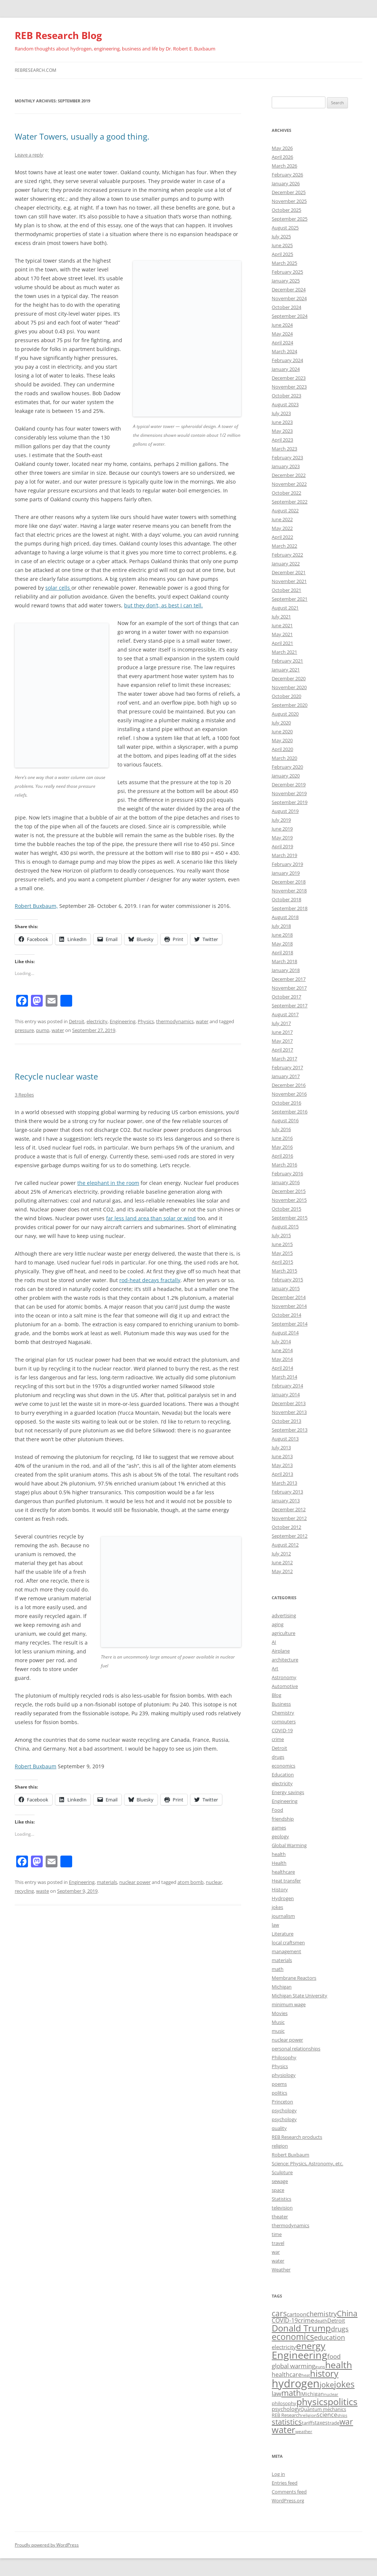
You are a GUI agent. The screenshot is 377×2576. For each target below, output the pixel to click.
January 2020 (286, 775)
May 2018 (282, 943)
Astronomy (284, 1677)
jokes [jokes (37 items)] (344, 2384)
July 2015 (281, 1235)
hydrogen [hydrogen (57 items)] (296, 2383)
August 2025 (285, 227)
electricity (97, 1021)
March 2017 (284, 1058)
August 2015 (285, 1226)
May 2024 (282, 333)
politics (279, 2092)
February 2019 (287, 864)
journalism (283, 1916)
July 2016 (281, 1129)
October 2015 (286, 1208)
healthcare (283, 1871)
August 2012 (285, 1544)
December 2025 (289, 192)
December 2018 (289, 881)
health (279, 1854)
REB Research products (297, 2137)
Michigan (282, 1986)
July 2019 (281, 820)
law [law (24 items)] (276, 2393)
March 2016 (284, 1164)
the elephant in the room (108, 1182)
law (275, 1925)
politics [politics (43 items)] (342, 2401)
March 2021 (284, 652)
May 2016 (282, 1147)
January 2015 (286, 1288)
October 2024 (286, 307)
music (278, 2031)
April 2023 (282, 439)
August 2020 (285, 713)
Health (279, 1863)
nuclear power (135, 1882)
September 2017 (289, 1005)
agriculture (283, 1633)
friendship (283, 1818)
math (277, 1969)
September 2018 (289, 908)
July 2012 (281, 1553)
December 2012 (289, 1509)
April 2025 (282, 254)
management (286, 1951)
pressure (24, 1030)
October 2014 (286, 1315)
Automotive (285, 1686)
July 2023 (281, 413)
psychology (284, 2110)
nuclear (214, 1882)
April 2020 (282, 749)
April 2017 (282, 1049)
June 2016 (282, 1138)
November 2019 (289, 793)
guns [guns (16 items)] (320, 2366)
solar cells (58, 587)
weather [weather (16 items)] (303, 2431)
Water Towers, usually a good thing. (82, 136)
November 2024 (289, 298)
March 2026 (284, 165)
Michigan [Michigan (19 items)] (312, 2393)
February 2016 (287, 1173)
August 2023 (285, 404)
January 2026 (286, 183)
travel (278, 2243)
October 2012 (286, 1527)
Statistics (281, 2199)
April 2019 (282, 846)
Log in (278, 2474)
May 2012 (282, 1571)
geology (280, 1836)
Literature (282, 1933)
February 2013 (287, 1491)
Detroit (76, 1021)
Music (278, 2022)
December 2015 (289, 1191)
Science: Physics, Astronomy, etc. (307, 2163)
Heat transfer (286, 1880)
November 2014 (289, 1306)
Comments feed (289, 2491)
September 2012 (289, 1536)
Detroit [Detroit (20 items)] (336, 2320)
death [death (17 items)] (320, 2320)
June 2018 (282, 934)
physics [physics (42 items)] (312, 2401)
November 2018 (289, 890)
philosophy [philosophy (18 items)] (284, 2403)
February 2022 (287, 554)
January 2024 (286, 369)
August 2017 (285, 1014)
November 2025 (289, 201)
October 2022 (286, 492)
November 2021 (289, 581)
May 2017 (282, 1041)
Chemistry (283, 1712)
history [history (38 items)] (324, 2373)
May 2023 (282, 431)
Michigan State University (299, 1995)
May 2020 (282, 740)
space (278, 2190)
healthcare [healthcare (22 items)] (287, 2374)
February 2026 (287, 174)
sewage (280, 2181)
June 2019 (282, 828)
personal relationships (296, 2048)
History (280, 1889)
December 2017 (289, 979)
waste (42, 1891)
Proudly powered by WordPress (47, 2545)
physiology (284, 2075)
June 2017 (282, 1032)
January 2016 (286, 1182)
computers (284, 1721)
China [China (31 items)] (347, 2313)
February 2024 (287, 360)
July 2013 (281, 1447)
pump (42, 1030)
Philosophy (284, 2057)
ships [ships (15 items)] (342, 2415)
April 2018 (282, 952)
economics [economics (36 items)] (293, 2336)
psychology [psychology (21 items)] (286, 2408)
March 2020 (284, 758)
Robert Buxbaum (35, 1766)
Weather (281, 2269)
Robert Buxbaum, (36, 905)
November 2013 (289, 1412)
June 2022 (282, 519)
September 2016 (289, 1111)
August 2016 (285, 1120)
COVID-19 (282, 1730)
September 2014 (289, 1323)
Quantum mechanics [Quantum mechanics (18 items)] (323, 2409)
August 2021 (285, 607)
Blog (276, 1695)
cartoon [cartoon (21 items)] (296, 2314)
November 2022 (289, 484)
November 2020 (289, 687)
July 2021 (281, 616)
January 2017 (286, 1076)
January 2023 (286, 466)
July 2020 (281, 722)
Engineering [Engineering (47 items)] (299, 2355)
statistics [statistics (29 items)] (287, 2422)
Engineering (122, 1021)
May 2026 (282, 148)
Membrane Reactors (294, 1978)
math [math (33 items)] (291, 2392)
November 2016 (289, 1094)
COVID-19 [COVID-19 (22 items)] (285, 2320)
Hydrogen (283, 1898)
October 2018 (286, 899)
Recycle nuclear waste (56, 1076)
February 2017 (287, 1067)
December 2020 (289, 678)
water (202, 1021)
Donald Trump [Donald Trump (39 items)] (301, 2328)
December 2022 (289, 475)
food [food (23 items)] (334, 2356)
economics (283, 1765)
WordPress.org (288, 2500)
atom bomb (190, 1882)
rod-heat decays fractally (149, 1280)
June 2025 (282, 245)
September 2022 (289, 501)
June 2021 (282, 625)
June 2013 (282, 1456)
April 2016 (282, 1155)
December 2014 (289, 1297)
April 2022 (282, 537)
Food (277, 1810)
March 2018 (284, 961)
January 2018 (286, 970)
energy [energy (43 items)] (310, 2345)
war (276, 2252)
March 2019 (284, 855)
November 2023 (289, 386)
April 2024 (282, 342)
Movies (280, 2013)
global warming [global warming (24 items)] (293, 2365)
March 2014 (284, 1376)
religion (280, 2145)
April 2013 (282, 1474)
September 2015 (289, 1217)
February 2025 (287, 272)
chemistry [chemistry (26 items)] (321, 2313)
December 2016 (289, 1085)
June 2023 (282, 422)
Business (281, 1704)
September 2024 (289, 316)
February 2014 (287, 1385)
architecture (285, 1659)
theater (280, 2216)
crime (278, 1739)
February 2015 (287, 1279)
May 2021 (282, 634)
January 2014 (286, 1394)
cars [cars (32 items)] (279, 2313)
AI (274, 1642)
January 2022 (286, 563)
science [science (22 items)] (327, 2415)
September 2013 (289, 1429)
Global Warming (289, 1845)
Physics (146, 1021)
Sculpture (282, 2172)
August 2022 (285, 510)
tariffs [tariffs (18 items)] (308, 2422)
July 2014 (281, 1341)
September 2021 (289, 599)
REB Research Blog (58, 35)
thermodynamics (175, 1021)
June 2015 (282, 1244)
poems (279, 2084)
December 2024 (289, 289)
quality (279, 2128)
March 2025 (284, 263)
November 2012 (289, 1518)
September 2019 (289, 802)
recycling (24, 1891)
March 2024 (284, 351)
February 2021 (287, 660)
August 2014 (285, 1332)
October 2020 (286, 696)
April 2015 (282, 1262)
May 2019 (282, 837)
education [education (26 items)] (329, 2337)
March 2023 (284, 448)
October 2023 (286, 395)
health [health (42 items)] (338, 2364)
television (282, 2207)
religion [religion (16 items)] (309, 2415)
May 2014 (282, 1359)
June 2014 (282, 1350)
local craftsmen (288, 1942)
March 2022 (284, 546)
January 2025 (286, 280)
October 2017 (286, 996)
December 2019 (289, 784)
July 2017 (281, 1023)
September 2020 (289, 705)
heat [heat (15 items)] (306, 2375)
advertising (284, 1615)
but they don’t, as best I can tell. (163, 605)
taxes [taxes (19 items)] (321, 2422)
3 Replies (24, 1094)
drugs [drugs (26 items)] (340, 2328)
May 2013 (282, 1465)
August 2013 (285, 1438)
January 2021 (286, 669)
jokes (277, 1907)
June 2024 (282, 325)
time (277, 2234)
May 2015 (282, 1253)
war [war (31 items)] (346, 2422)
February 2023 (287, 457)
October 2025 (286, 210)
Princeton (282, 2101)
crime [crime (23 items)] (306, 2320)
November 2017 (289, 988)
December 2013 (289, 1403)
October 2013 (286, 1421)
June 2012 (282, 1562)
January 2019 (286, 873)
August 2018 (285, 917)
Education (283, 1774)
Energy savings (288, 1792)
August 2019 (285, 811)
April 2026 (282, 157)
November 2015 (289, 1200)
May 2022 (282, 528)
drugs (278, 1757)
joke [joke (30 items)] (327, 2384)
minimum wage (289, 2004)
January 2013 (286, 1500)
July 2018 (281, 926)
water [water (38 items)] (283, 2430)
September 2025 (289, 218)
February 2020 (287, 767)
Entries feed (284, 2483)
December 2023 (289, 378)
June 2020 (282, 731)
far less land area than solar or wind (151, 1218)
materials (107, 1882)
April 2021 (282, 643)
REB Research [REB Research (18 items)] (286, 2415)
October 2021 (286, 590)
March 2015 (284, 1270)
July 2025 (281, 236)
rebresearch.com (35, 70)
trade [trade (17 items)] (333, 2422)
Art (275, 1668)
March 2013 (284, 1483)
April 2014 (282, 1368)
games (279, 1827)
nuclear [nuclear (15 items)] (331, 2394)
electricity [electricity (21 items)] (284, 2347)
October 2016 (286, 1102)
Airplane (281, 1650)
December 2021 (289, 572)
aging (277, 1624)
